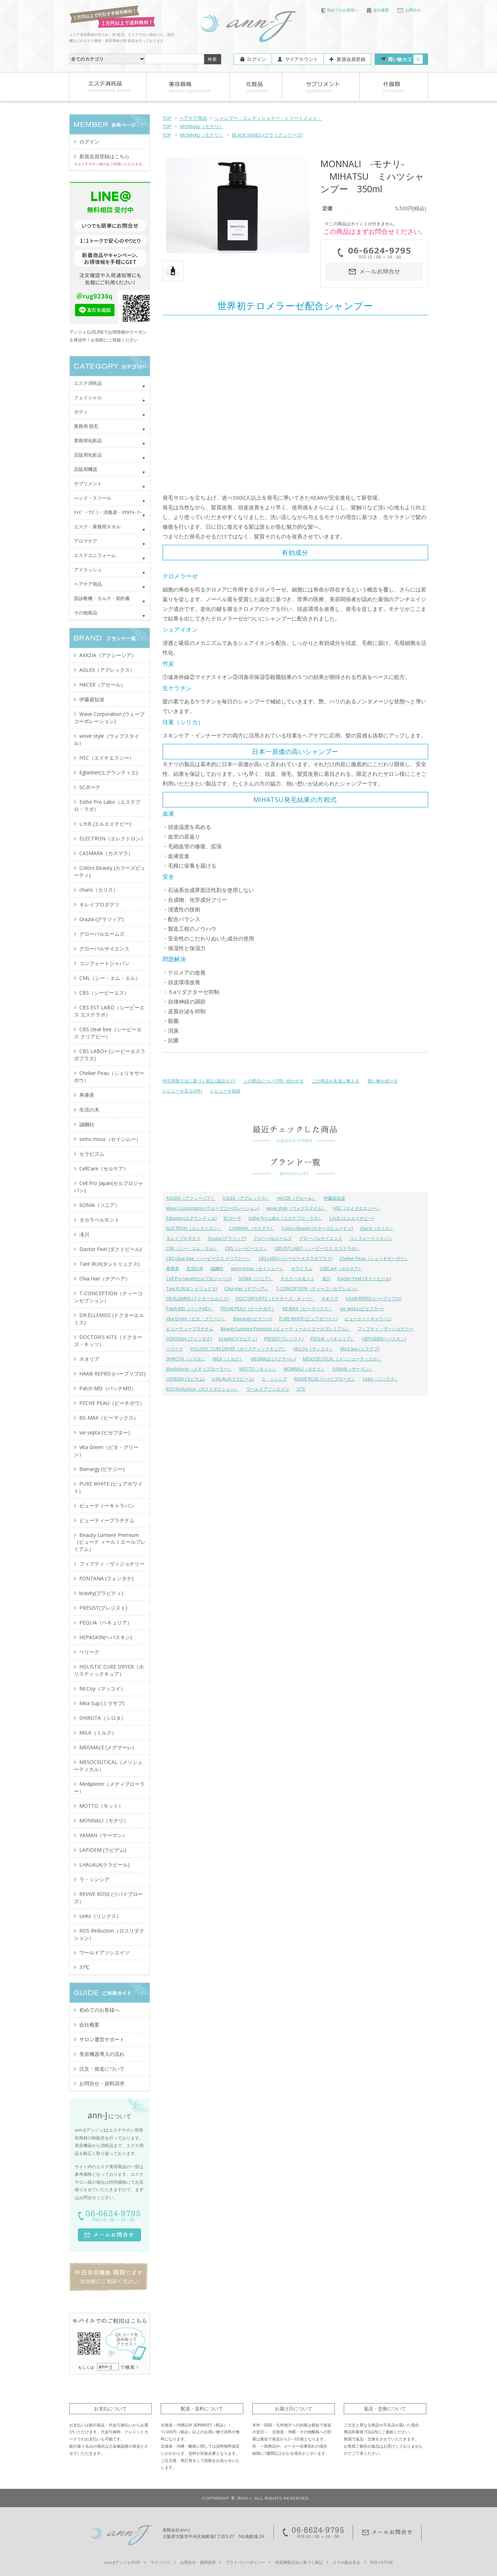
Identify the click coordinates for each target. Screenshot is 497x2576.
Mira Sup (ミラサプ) (360, 1349)
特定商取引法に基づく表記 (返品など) (199, 1081)
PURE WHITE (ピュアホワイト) (308, 1319)
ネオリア (329, 1299)
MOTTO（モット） (258, 1369)
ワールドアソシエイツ (267, 1389)
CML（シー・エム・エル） (192, 1248)
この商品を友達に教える (335, 1081)
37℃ (300, 1389)
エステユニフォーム (95, 555)
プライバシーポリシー (245, 2562)
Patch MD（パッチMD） (190, 1309)
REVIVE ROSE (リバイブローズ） (325, 1379)
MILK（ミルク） (228, 1359)
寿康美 (172, 1268)
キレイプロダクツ (183, 1238)
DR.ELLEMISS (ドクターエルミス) (197, 1299)
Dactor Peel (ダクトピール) (364, 1278)
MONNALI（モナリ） (202, 126)
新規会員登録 (351, 59)
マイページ (160, 2562)
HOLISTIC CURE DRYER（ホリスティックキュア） (239, 1349)
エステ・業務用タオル (97, 526)
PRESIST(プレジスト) (283, 1339)
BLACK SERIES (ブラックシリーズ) (267, 135)
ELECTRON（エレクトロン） (194, 1228)
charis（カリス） (377, 1228)
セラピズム (302, 1268)
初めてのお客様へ (340, 10)
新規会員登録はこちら (104, 156)
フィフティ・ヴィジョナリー (385, 1329)
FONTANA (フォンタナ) (189, 1339)
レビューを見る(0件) (182, 1091)
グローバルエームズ (272, 1238)
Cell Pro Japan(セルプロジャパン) (198, 1278)
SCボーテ (233, 1218)
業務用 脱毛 (86, 426)
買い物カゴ (405, 59)
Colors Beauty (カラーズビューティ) (317, 1228)
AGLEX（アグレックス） (246, 1198)
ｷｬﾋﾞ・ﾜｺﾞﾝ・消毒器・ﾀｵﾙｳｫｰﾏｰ (108, 512)
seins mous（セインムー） (257, 1268)
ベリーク (174, 1349)
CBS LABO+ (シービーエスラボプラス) (295, 1258)
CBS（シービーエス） (246, 1248)
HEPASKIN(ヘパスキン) (384, 1339)
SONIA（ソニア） (256, 1278)
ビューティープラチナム (190, 1329)
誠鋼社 (217, 1268)
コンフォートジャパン (371, 1238)
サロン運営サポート (102, 2039)
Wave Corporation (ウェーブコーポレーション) (212, 1208)
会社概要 (378, 10)
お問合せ (409, 10)
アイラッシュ (88, 569)
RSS (373, 2562)
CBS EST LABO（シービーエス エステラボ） (317, 1248)
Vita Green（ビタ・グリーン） (196, 1319)
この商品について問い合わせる (273, 1081)
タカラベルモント (297, 1278)
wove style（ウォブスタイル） (296, 1208)
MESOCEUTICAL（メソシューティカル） (342, 1359)
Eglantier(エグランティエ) (191, 1218)
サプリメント (88, 483)
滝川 (326, 1278)
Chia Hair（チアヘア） (246, 1288)
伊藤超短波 (334, 1198)
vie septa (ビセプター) (361, 1309)
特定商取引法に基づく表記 (299, 2562)
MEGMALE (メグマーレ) (273, 1359)
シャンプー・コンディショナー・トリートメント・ (268, 118)
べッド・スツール (92, 498)
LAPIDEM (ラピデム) (185, 1379)
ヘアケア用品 (193, 118)
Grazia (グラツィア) (227, 1238)
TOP (167, 118)
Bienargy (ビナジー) (252, 1319)
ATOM (387, 2562)
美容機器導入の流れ (102, 2054)
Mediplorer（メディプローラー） (199, 1369)
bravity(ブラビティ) (238, 1339)
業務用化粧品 (88, 440)
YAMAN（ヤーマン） (352, 1369)
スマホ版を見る (346, 2562)
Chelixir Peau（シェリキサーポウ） (374, 1258)
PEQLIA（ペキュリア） (332, 1339)
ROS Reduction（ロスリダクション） (202, 1389)
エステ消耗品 (88, 383)
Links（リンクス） (381, 1379)
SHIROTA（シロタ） (186, 1359)
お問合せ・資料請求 (102, 2083)
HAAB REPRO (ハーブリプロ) (373, 1299)
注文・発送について (102, 2068)
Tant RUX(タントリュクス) (191, 1288)
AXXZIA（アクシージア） (190, 1198)
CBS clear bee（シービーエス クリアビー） (208, 1258)
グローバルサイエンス (320, 1238)
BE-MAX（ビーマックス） (308, 1309)
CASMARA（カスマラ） (252, 1228)
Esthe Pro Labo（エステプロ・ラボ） (285, 1218)
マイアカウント (301, 59)
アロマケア (85, 541)
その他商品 (85, 612)
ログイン (256, 59)
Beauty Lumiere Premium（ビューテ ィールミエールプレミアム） (285, 1329)
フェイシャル (88, 397)
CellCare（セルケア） (341, 1268)
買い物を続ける (382, 1081)
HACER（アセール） (297, 1198)
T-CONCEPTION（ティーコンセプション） (317, 1288)
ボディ (81, 412)
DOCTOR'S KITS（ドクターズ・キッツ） (275, 1299)
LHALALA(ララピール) (233, 1379)
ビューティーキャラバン (368, 1319)
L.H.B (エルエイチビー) (351, 1218)
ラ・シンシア (274, 1379)
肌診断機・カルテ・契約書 (102, 598)
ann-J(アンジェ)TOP (122, 2562)
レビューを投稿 (225, 1091)
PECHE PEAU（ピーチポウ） (248, 1309)
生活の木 (194, 1268)
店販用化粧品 (88, 455)
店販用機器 (85, 469)
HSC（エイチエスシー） (356, 1208)
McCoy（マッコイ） (313, 1349)
